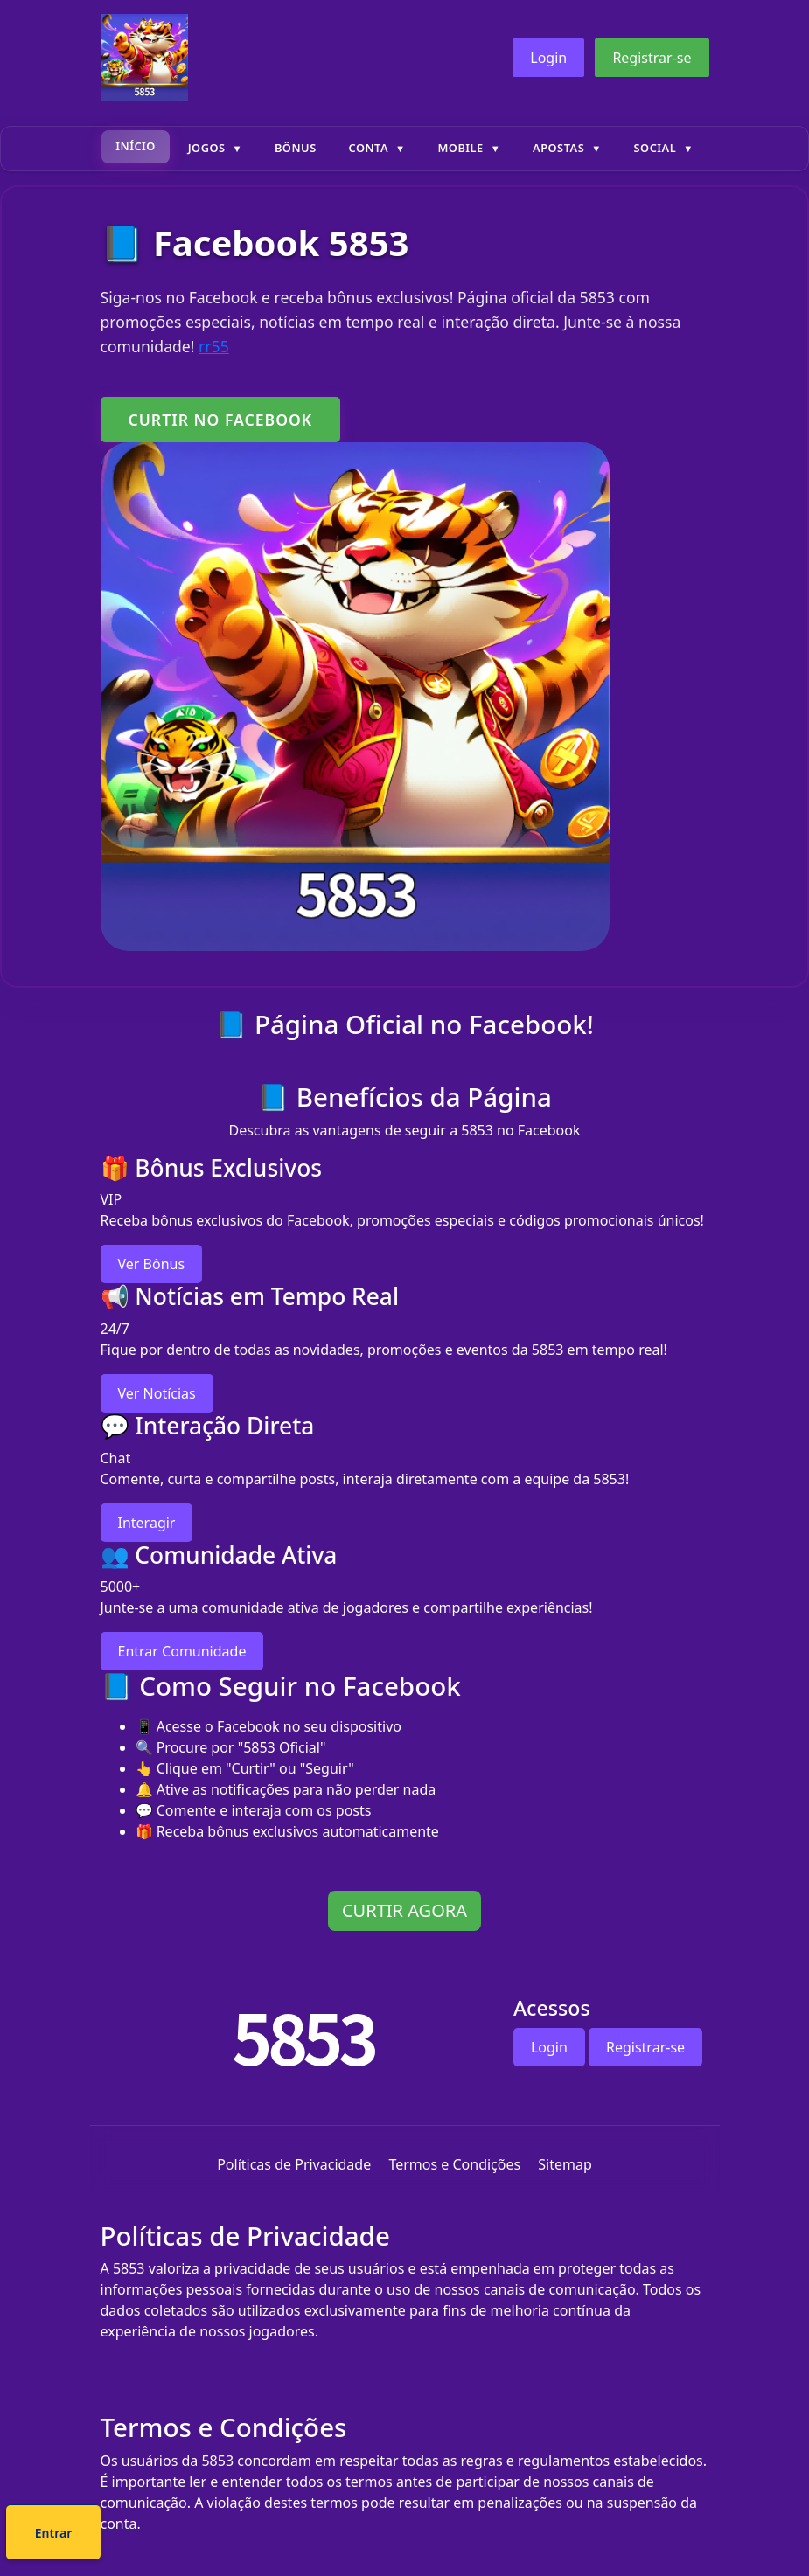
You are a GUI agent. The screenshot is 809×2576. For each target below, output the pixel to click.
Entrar (463, 2535)
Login (548, 57)
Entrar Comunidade (182, 1651)
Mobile (460, 148)
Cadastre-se (351, 2535)
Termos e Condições (454, 2164)
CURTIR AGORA (404, 1910)
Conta (368, 148)
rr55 (214, 346)
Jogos (207, 148)
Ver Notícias (157, 1393)
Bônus (296, 148)
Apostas (558, 148)
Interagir (147, 1522)
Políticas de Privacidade (294, 2164)
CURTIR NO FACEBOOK (221, 419)
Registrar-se (651, 57)
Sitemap (565, 2164)
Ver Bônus (151, 1264)
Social (655, 148)
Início (135, 146)
